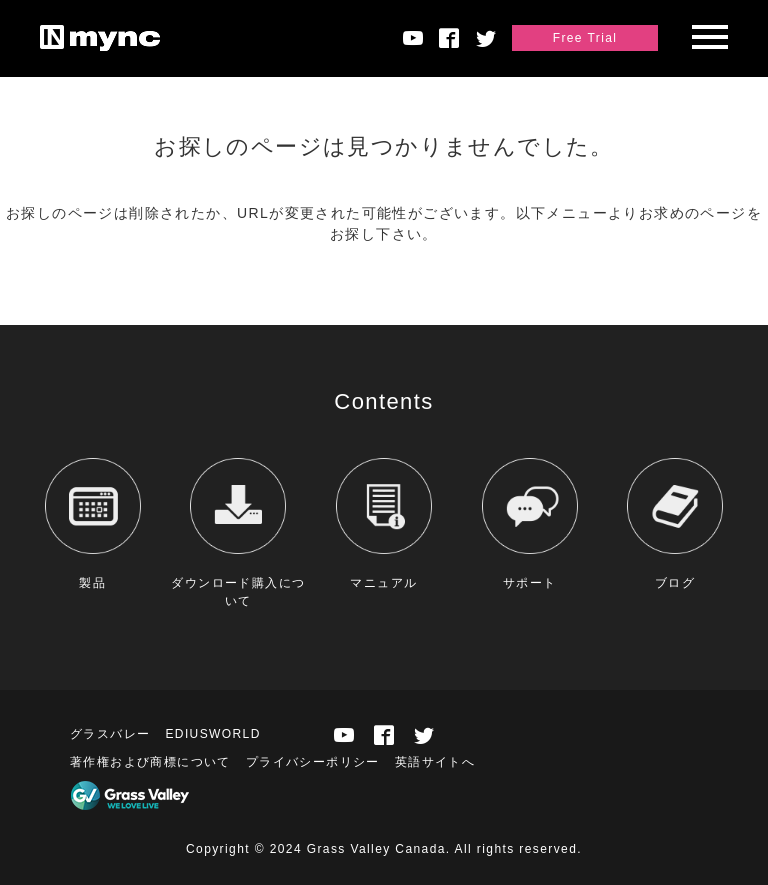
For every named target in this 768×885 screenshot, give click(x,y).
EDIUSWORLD (212, 734)
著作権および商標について (150, 762)
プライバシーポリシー (313, 762)
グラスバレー (110, 734)
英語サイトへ (435, 762)
